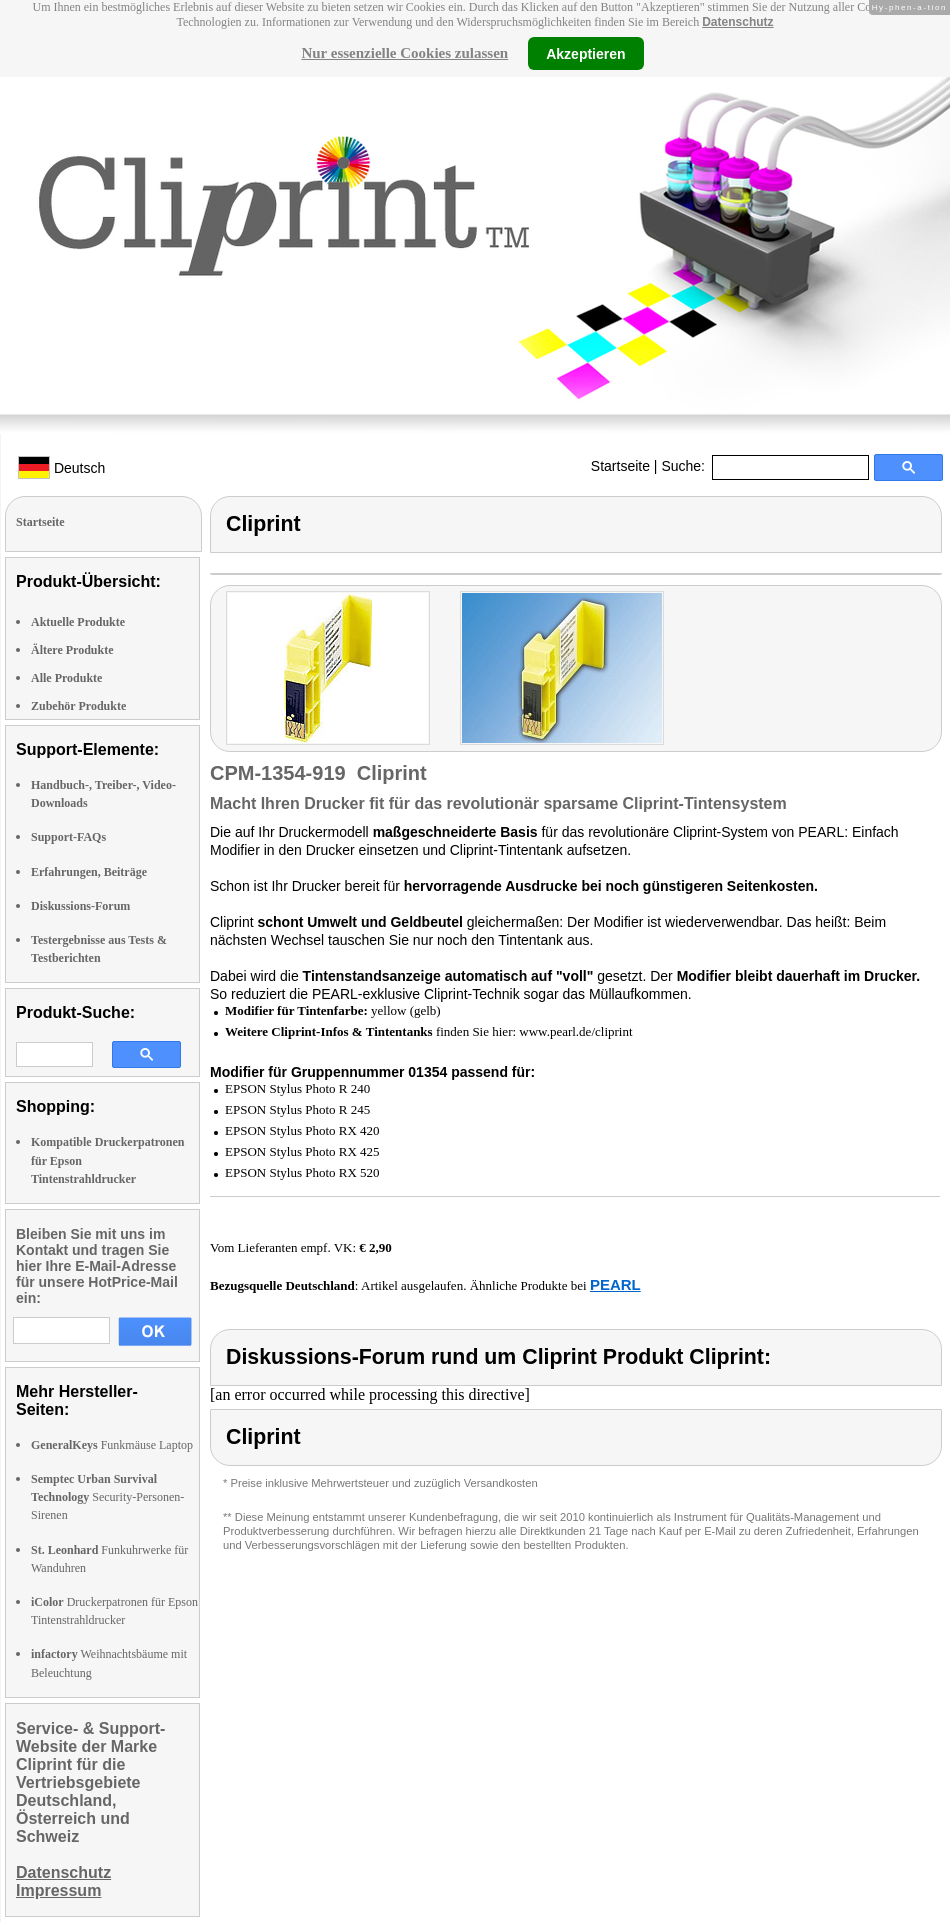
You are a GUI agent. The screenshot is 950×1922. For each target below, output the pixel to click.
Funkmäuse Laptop (112, 1445)
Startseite (620, 466)
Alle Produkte (66, 678)
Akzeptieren (585, 53)
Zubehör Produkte (78, 706)
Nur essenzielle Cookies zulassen (404, 53)
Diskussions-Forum (80, 906)
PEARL (615, 1284)
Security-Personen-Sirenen (107, 1497)
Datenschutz (737, 22)
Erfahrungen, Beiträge (89, 872)
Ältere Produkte (72, 650)
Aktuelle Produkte (78, 622)
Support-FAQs (68, 837)
